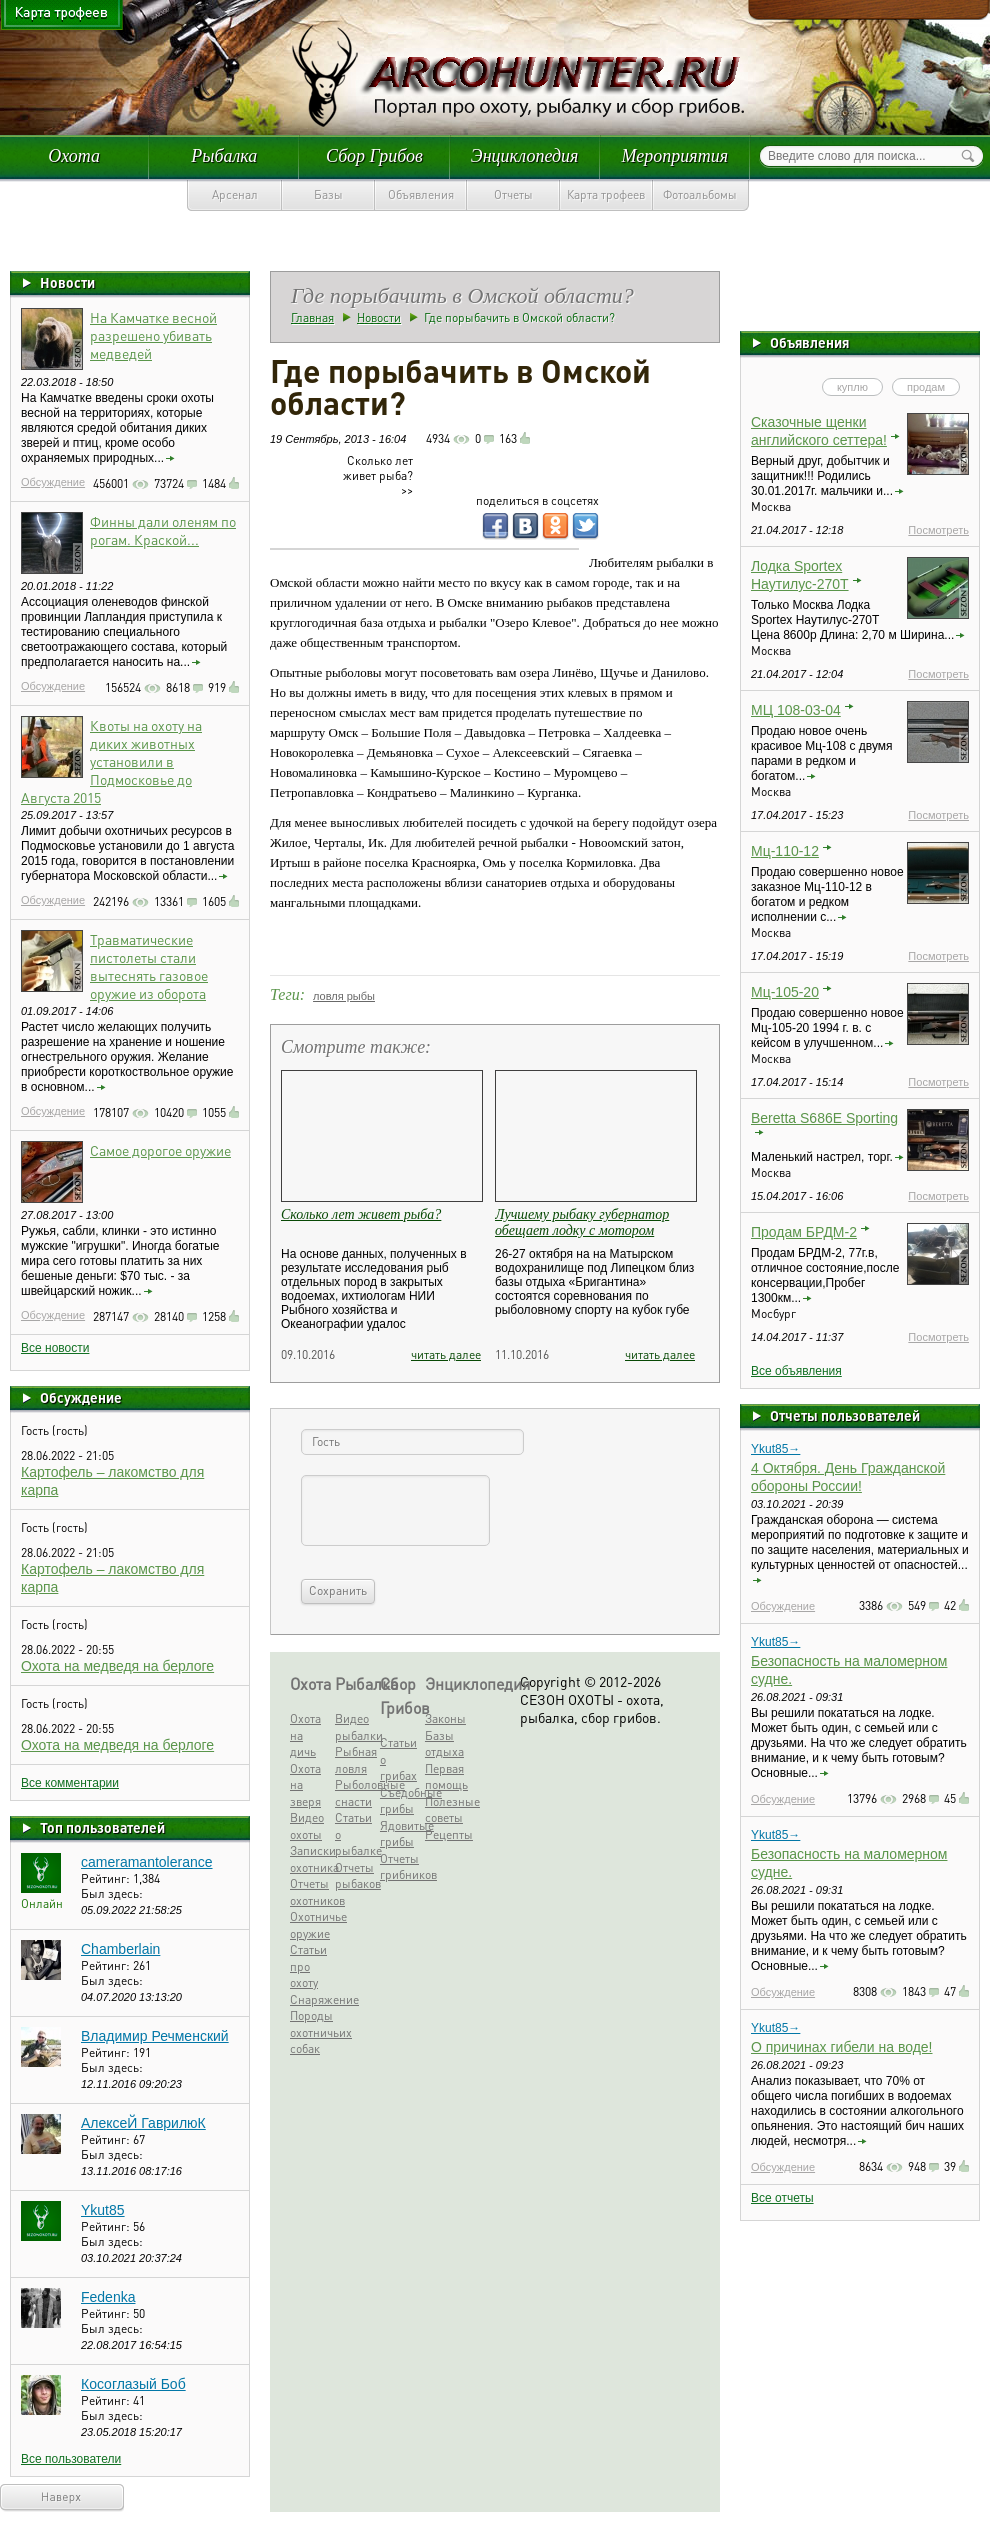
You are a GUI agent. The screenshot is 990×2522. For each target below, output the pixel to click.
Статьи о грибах (398, 1759)
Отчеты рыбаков (355, 1876)
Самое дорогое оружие (160, 1150)
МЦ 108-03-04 (796, 710)
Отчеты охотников (310, 1892)
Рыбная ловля (355, 1760)
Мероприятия (675, 156)
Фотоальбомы (700, 194)
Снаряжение (310, 1999)
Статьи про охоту (308, 1966)
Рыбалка (224, 156)
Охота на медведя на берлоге (117, 1666)
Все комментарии (70, 1783)
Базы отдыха (444, 1744)
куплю (852, 387)
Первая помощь (445, 1777)
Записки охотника (310, 1859)
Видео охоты (307, 1826)
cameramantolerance (147, 1862)
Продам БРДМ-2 (804, 1232)
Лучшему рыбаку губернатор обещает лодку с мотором (582, 1222)
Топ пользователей (102, 1827)
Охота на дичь (305, 1735)
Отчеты (513, 194)
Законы (445, 1718)
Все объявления (796, 1371)
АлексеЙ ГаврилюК (143, 2123)
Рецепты (445, 1834)
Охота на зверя (305, 1785)
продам (926, 387)
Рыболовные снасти (355, 1793)
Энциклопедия (525, 156)
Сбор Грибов (374, 156)
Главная (312, 317)
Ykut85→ (775, 1449)
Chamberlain (120, 1949)
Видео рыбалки (355, 1727)
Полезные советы (445, 1810)
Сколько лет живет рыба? (361, 1214)
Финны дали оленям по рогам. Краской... (163, 530)
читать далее (446, 1354)
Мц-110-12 (785, 851)
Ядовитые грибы (400, 1834)
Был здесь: (112, 1893)
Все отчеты (782, 2198)
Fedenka (108, 2297)
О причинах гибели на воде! (842, 2047)
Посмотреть (938, 530)
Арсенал (235, 194)
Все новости (55, 1348)
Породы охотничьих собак (310, 2032)
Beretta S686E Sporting (824, 1118)
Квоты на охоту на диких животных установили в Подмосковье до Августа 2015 (111, 761)
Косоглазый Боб (133, 2384)
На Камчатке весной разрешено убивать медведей (153, 335)
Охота (74, 156)
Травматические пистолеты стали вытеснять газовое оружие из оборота (149, 966)
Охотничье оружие (310, 1925)
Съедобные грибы (400, 1801)
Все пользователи (71, 2459)
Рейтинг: (107, 1878)
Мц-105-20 (785, 992)
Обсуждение (53, 482)
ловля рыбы (344, 996)
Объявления (421, 194)
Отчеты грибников (400, 1867)
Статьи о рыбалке (355, 1834)
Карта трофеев (606, 194)
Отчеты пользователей (845, 1415)
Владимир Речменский (155, 2036)
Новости (67, 282)
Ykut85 (103, 2210)
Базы (328, 194)
